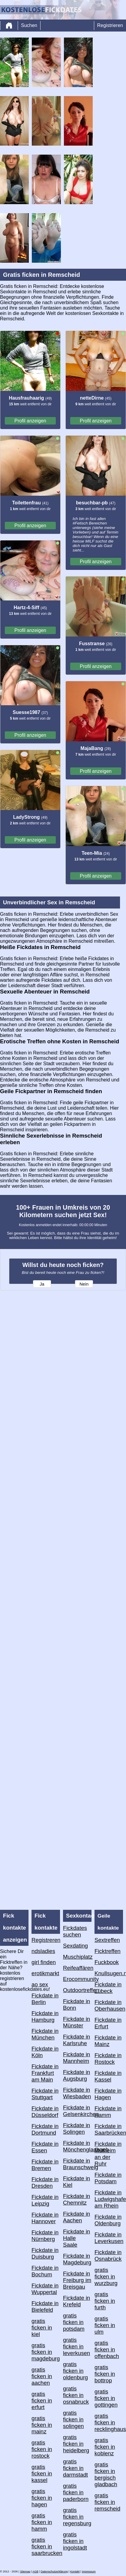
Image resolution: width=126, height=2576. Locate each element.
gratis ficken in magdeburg (46, 2352)
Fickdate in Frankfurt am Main (45, 2073)
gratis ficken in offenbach (106, 2349)
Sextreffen (107, 1940)
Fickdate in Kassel (108, 2076)
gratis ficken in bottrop (104, 2374)
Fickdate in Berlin (45, 1998)
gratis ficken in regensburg (77, 2516)
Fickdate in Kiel (76, 2181)
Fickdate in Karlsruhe (76, 2039)
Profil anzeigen (30, 420)
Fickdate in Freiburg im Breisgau (77, 2280)
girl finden (44, 1962)
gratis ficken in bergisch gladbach (105, 2474)
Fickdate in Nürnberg (45, 2235)
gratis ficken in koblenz (104, 2447)
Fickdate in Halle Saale (76, 2238)
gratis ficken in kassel (42, 2473)
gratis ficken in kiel (42, 2327)
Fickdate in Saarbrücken (108, 2129)
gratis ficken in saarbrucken (46, 2546)
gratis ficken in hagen (42, 2498)
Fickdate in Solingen (76, 2128)
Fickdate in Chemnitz (76, 2199)
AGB (35, 2571)
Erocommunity (77, 1979)
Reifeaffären (77, 1968)
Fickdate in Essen (45, 2147)
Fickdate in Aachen (76, 2217)
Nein (84, 1284)
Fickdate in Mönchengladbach (77, 2146)
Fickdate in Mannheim (76, 2057)
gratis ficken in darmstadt (75, 2468)
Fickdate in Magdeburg (77, 2259)
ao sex (40, 1984)
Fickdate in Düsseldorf (45, 2111)
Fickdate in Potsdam (108, 2178)
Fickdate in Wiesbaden (77, 2093)
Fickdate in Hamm (108, 2111)
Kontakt (75, 2571)
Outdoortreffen (77, 1990)
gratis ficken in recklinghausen (108, 2422)
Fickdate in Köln (45, 2051)
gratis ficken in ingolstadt (75, 2541)
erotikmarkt (45, 1973)
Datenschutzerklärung (54, 2571)
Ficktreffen (107, 1951)
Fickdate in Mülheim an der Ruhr (108, 2154)
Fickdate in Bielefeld (45, 2306)
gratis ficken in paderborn (75, 2492)
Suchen (29, 25)
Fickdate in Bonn (76, 2004)
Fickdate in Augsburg (76, 2075)
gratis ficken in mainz (42, 2425)
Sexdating (75, 1946)
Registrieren (110, 25)
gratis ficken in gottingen (106, 2398)
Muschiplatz (77, 1957)
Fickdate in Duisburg (45, 2253)
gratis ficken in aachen (42, 2376)
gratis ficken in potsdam (74, 2322)
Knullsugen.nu (108, 1973)
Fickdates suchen (75, 1931)
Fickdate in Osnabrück (108, 2255)
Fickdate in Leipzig (45, 2200)
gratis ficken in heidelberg (76, 2444)
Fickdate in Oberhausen (108, 2005)
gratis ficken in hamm (42, 2522)
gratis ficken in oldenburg (75, 2371)
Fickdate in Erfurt (108, 2023)
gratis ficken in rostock (42, 2449)
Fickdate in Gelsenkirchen (77, 2110)
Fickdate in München (45, 2034)
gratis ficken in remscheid (107, 2502)
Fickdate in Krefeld (76, 2301)
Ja (42, 1284)
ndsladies (43, 1951)
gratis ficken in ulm (104, 2325)
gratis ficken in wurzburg (106, 2276)
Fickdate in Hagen (108, 2094)
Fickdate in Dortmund (45, 2129)
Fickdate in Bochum (45, 2271)
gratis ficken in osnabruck (76, 2395)
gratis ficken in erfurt (42, 2400)
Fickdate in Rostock (108, 2058)
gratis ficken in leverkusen (76, 2346)
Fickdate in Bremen (45, 2164)
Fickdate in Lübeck (108, 1987)
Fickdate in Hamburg (45, 2016)
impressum (89, 2571)
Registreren (46, 1940)
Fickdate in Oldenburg (108, 2220)
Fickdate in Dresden (45, 2182)
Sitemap (25, 2571)
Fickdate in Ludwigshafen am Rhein (108, 2199)
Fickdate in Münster (76, 2022)
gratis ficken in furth (104, 2301)
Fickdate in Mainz (108, 2040)
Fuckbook (106, 1962)
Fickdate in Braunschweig (77, 2163)
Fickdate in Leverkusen (108, 2237)
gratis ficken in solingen (73, 2419)
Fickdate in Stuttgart (45, 2094)
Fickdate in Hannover (45, 2218)
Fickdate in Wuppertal (45, 2288)
